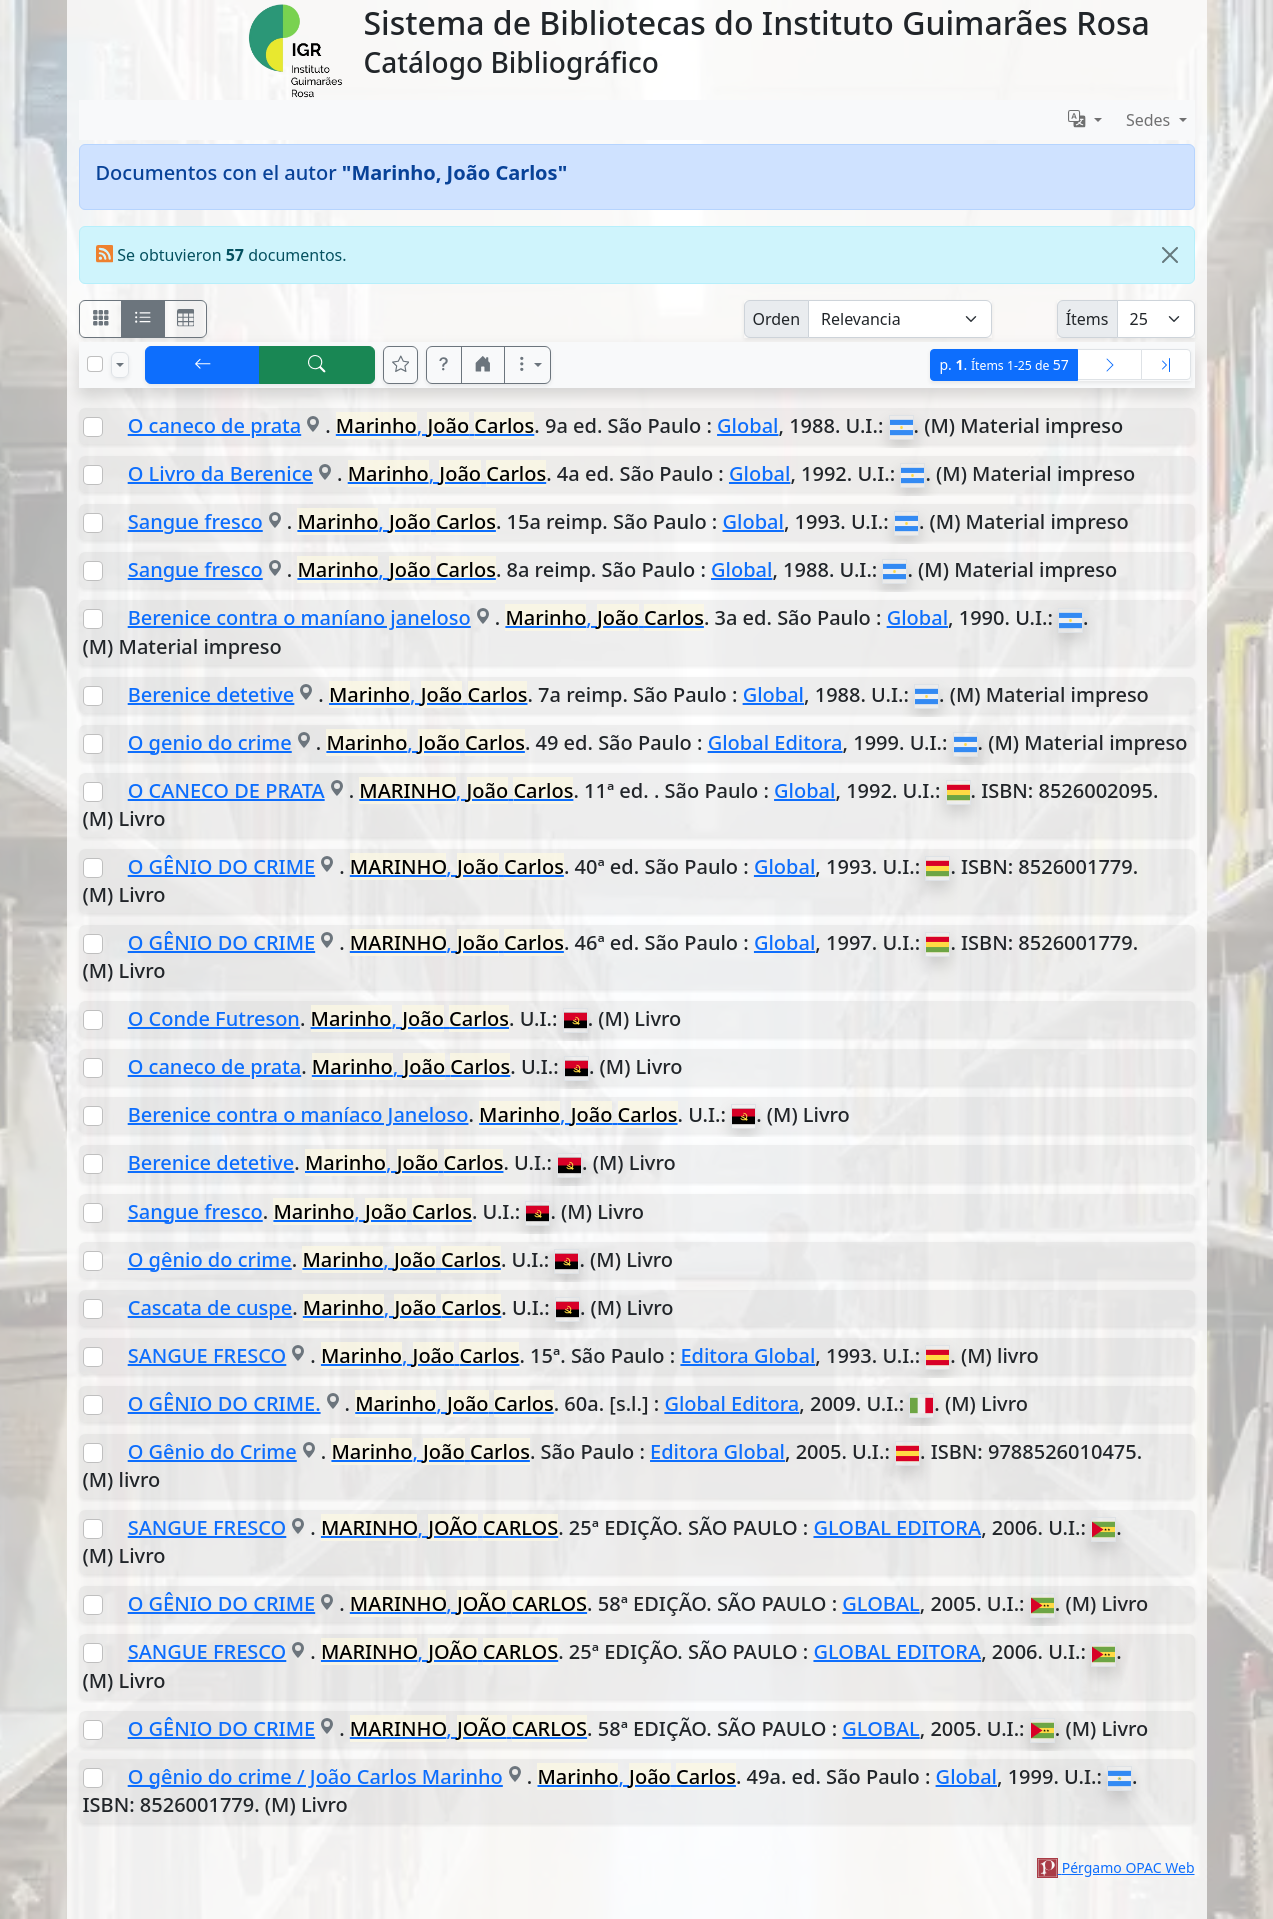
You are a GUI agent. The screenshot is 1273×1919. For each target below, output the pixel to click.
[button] (444, 365)
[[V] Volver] (203, 365)
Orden (777, 319)
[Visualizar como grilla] (186, 319)
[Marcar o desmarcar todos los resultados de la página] (95, 364)
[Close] (1170, 255)
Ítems (1087, 319)
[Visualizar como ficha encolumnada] (143, 319)
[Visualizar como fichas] (101, 319)
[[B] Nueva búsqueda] (317, 365)
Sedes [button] (1150, 120)
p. (1003, 364)
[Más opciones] (528, 365)
